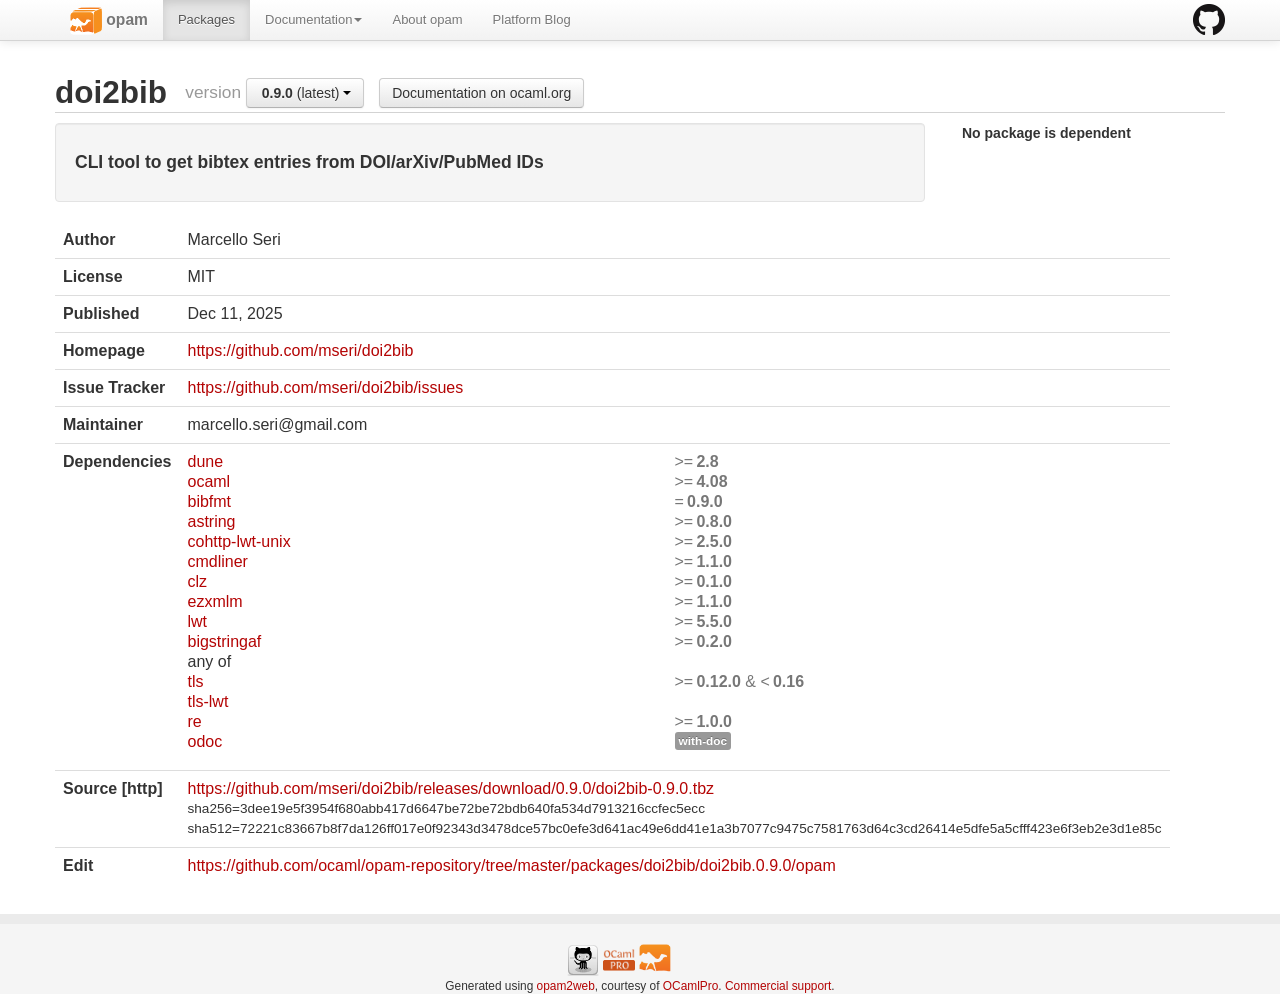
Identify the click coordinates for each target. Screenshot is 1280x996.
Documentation (313, 19)
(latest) (307, 93)
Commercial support (778, 986)
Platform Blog (532, 19)
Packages (206, 19)
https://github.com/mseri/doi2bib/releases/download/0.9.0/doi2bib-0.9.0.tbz (450, 788)
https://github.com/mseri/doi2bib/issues (325, 387)
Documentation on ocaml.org (481, 93)
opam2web (566, 986)
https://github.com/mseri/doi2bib (300, 350)
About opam (427, 19)
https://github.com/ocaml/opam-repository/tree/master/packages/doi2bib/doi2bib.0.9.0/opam (511, 865)
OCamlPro (691, 986)
